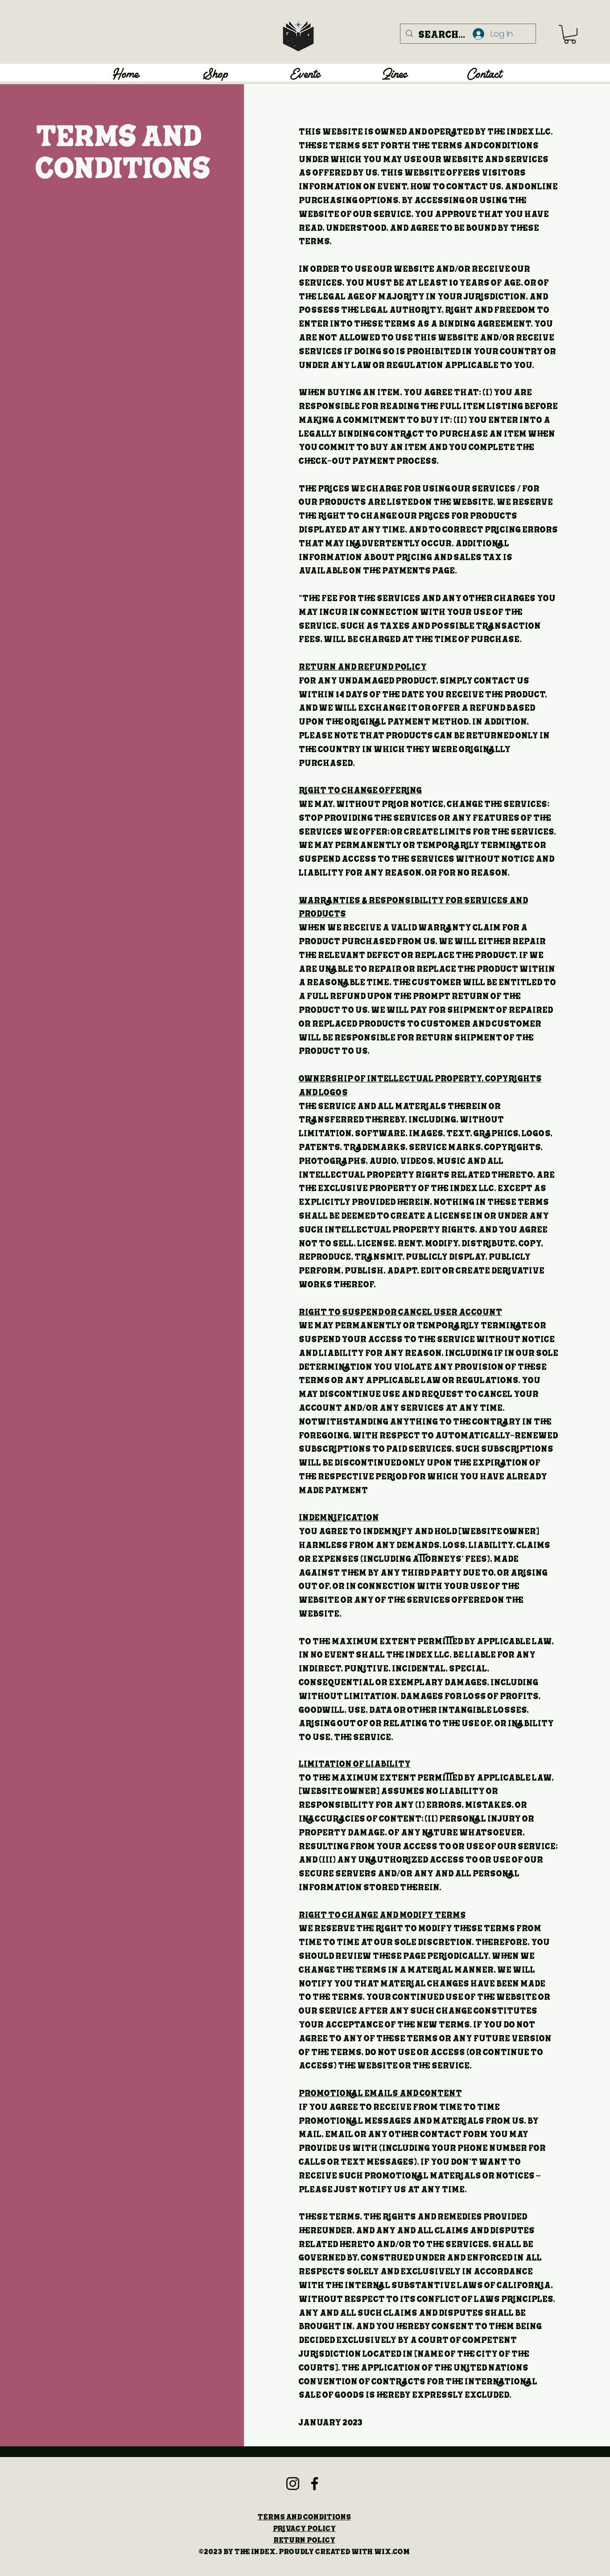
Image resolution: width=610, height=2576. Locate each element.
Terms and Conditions (304, 2516)
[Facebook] (314, 2483)
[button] (570, 34)
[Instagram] (292, 2483)
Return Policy (304, 2539)
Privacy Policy (304, 2528)
